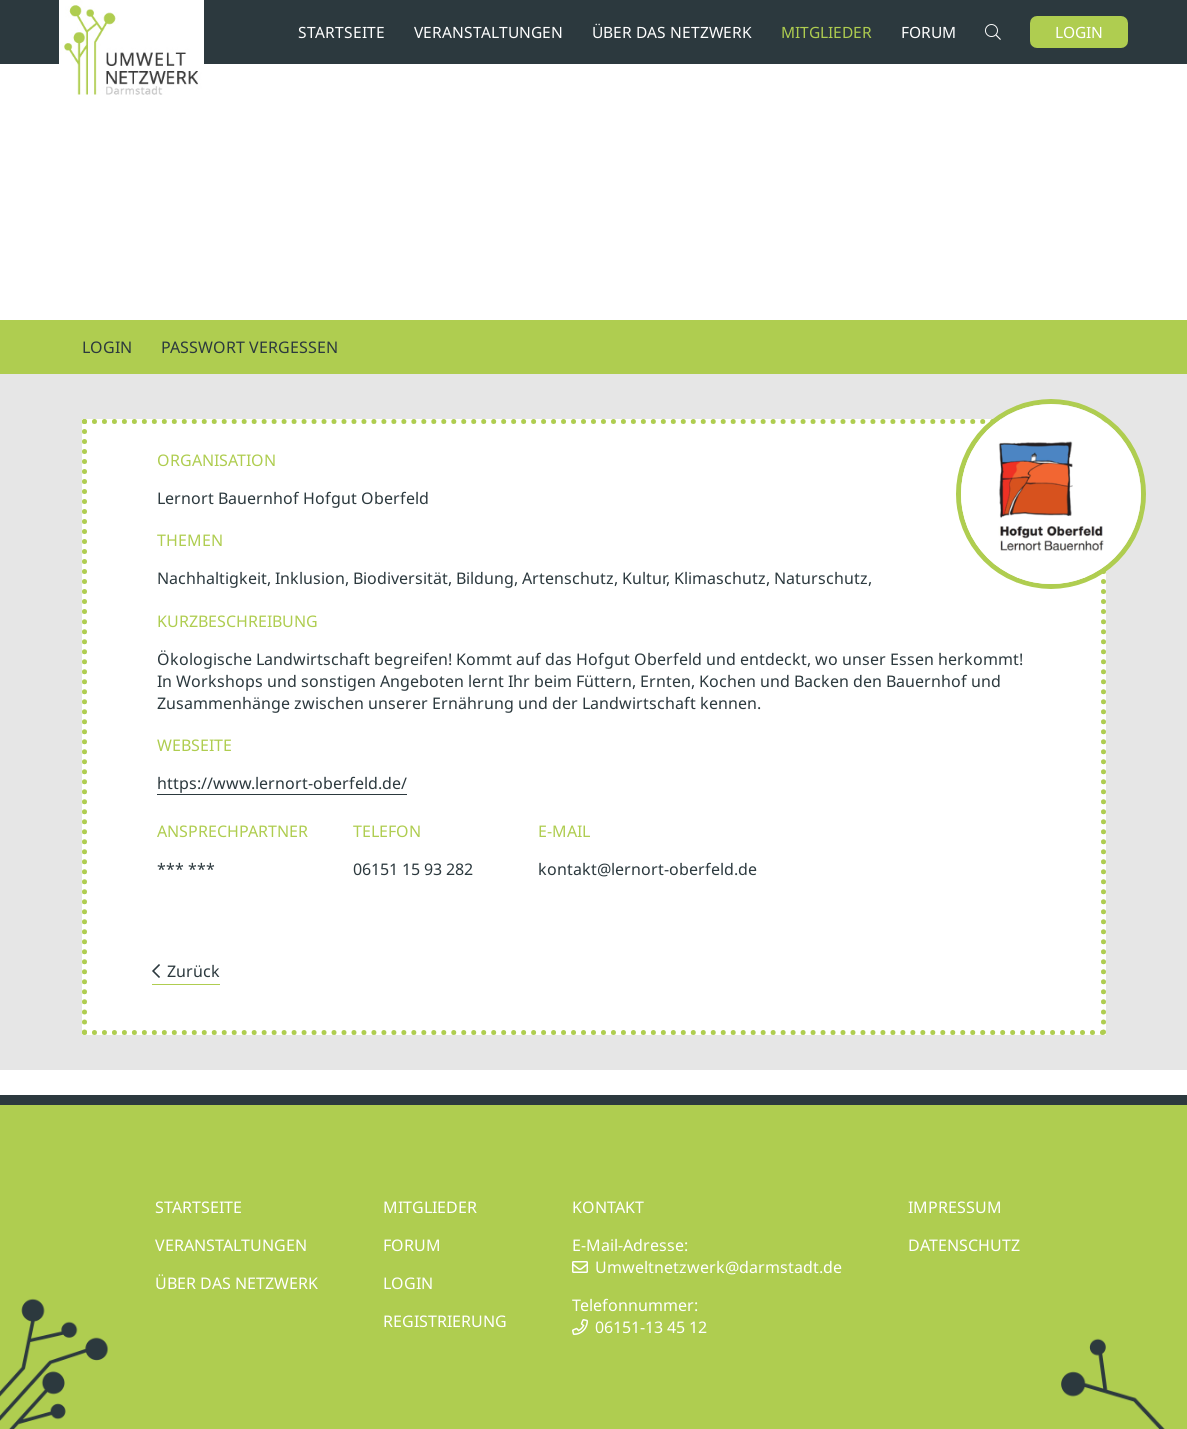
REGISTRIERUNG (445, 1321)
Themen (190, 540)
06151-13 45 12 (651, 1327)
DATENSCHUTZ (964, 1245)
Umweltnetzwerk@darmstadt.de (718, 1267)
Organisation (216, 460)
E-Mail (564, 831)
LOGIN (408, 1283)
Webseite (194, 745)
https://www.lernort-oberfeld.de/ (282, 783)
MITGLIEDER (430, 1207)
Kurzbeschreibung (237, 621)
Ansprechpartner (232, 831)
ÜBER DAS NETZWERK (236, 1283)
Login (1079, 32)
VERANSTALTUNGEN (231, 1245)
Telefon (387, 831)
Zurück (193, 971)
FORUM (412, 1245)
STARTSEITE (198, 1207)
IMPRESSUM (955, 1207)
